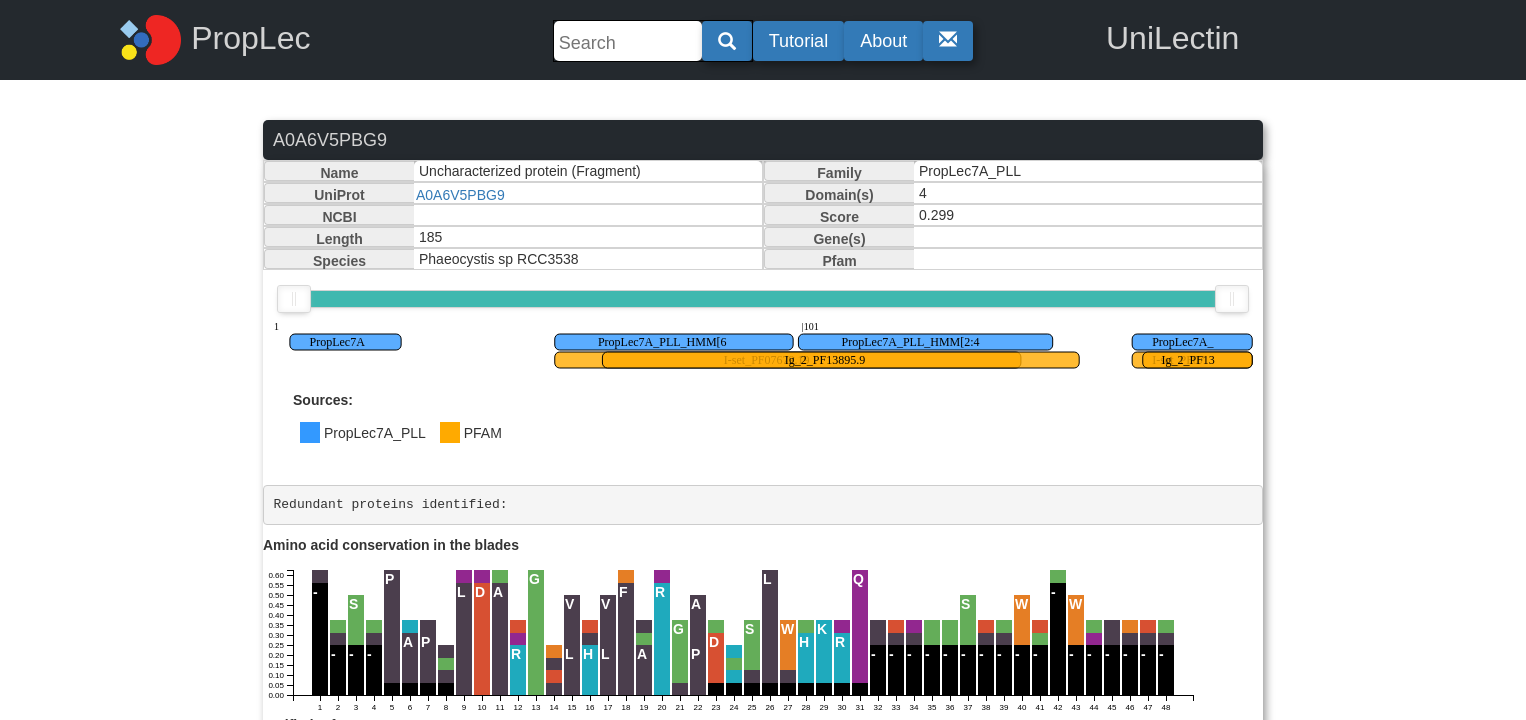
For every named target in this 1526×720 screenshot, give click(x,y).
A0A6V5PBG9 (460, 195)
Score (839, 217)
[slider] (294, 299)
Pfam (839, 261)
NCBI (339, 217)
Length (339, 239)
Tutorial (798, 41)
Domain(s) (839, 195)
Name (339, 173)
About (883, 41)
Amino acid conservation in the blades (391, 545)
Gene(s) (839, 239)
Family (839, 173)
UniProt (339, 195)
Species (339, 261)
